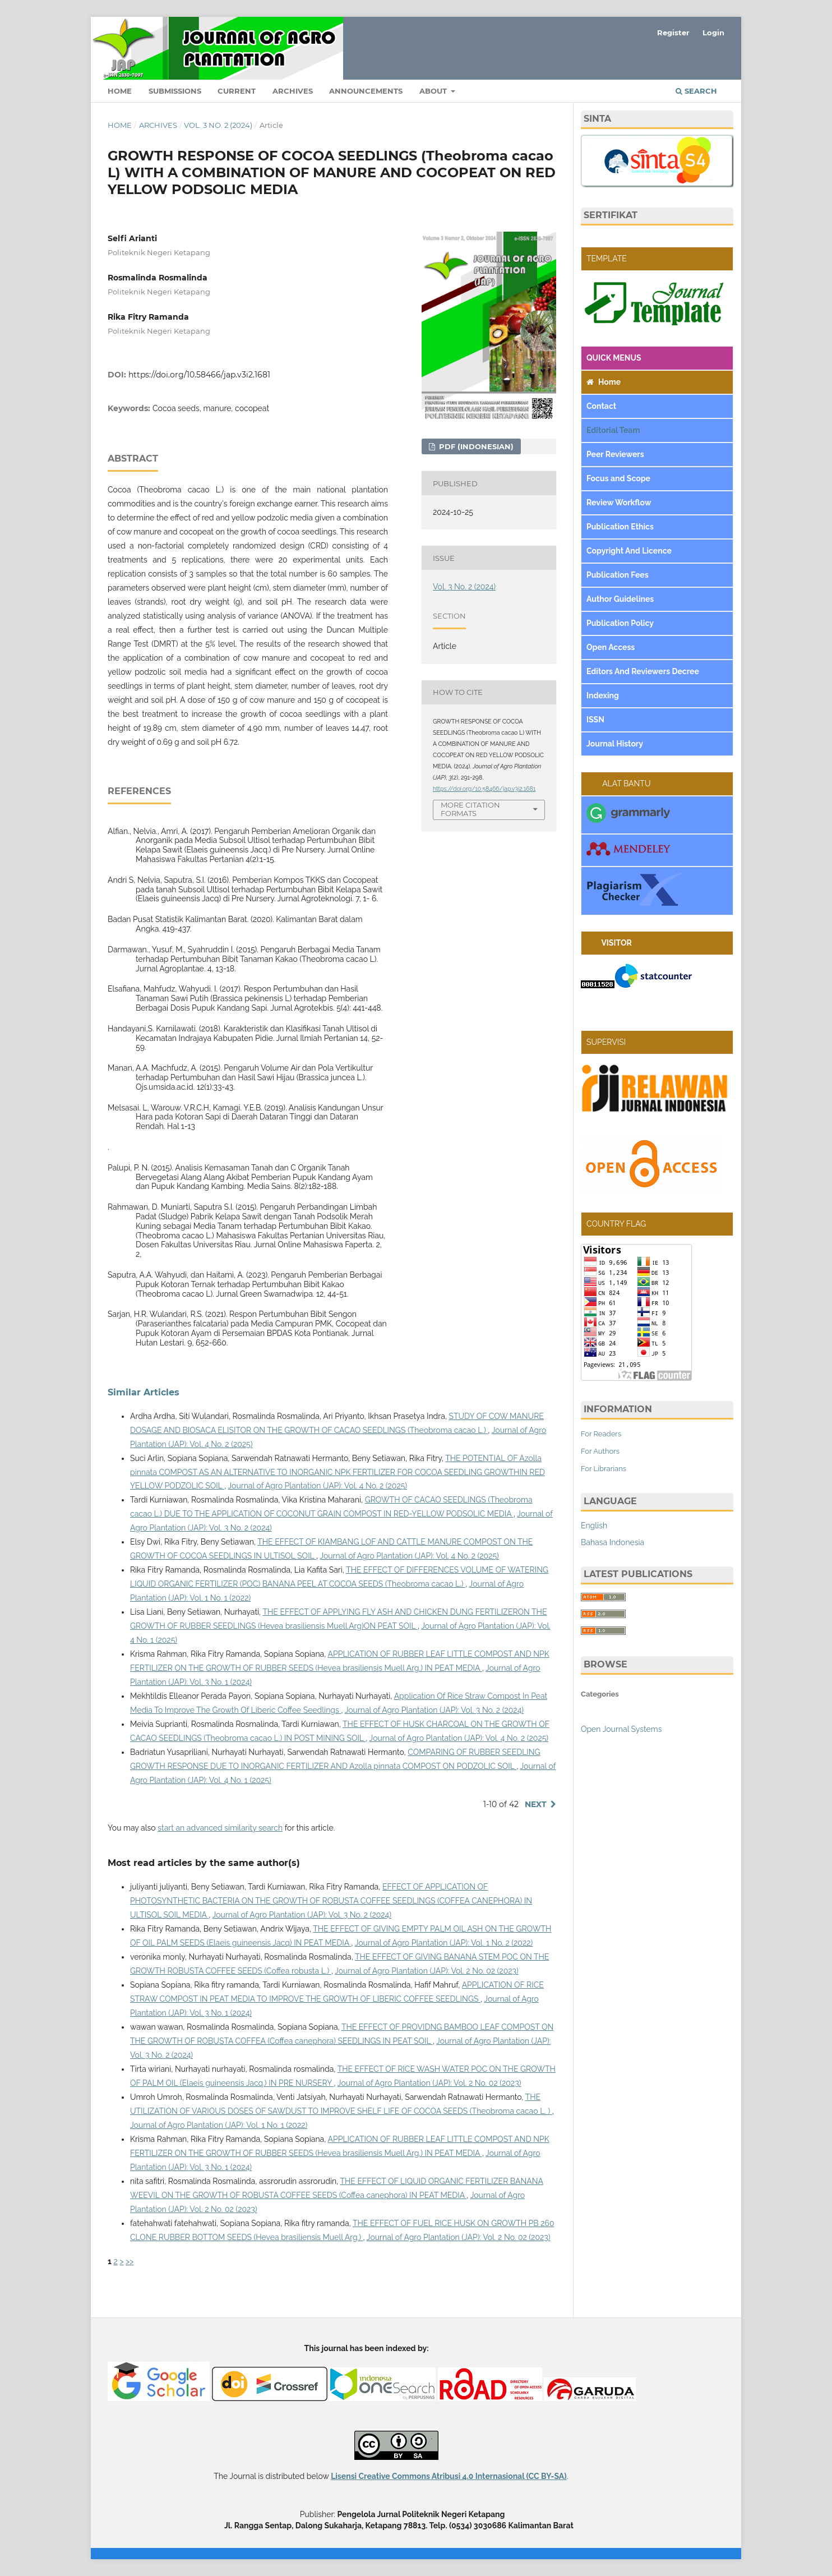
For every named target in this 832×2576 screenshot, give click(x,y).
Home (120, 90)
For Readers (601, 1434)
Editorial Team (614, 430)
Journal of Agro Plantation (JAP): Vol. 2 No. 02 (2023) (427, 1970)
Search (696, 90)
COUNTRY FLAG (616, 1223)
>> (129, 2261)
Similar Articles (143, 1392)
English (594, 1525)
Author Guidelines (621, 599)
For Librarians (603, 1468)
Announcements (366, 90)
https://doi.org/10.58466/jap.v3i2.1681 (199, 375)
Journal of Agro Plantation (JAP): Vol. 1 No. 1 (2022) (218, 2125)
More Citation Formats (470, 809)
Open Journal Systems (621, 1729)
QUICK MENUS (613, 357)
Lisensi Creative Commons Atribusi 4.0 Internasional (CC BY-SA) (448, 2476)
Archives (292, 90)
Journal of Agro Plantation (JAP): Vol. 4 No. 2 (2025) (318, 1485)
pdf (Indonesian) (475, 446)
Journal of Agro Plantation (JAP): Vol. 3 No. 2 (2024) (434, 1710)
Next (536, 1804)
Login (713, 32)
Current (237, 90)
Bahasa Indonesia (612, 1542)
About (434, 90)
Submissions (175, 90)
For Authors (600, 1451)
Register (673, 32)
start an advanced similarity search (220, 1827)
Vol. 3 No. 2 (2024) (218, 125)
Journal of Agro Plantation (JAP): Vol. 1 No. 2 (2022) (444, 1942)
